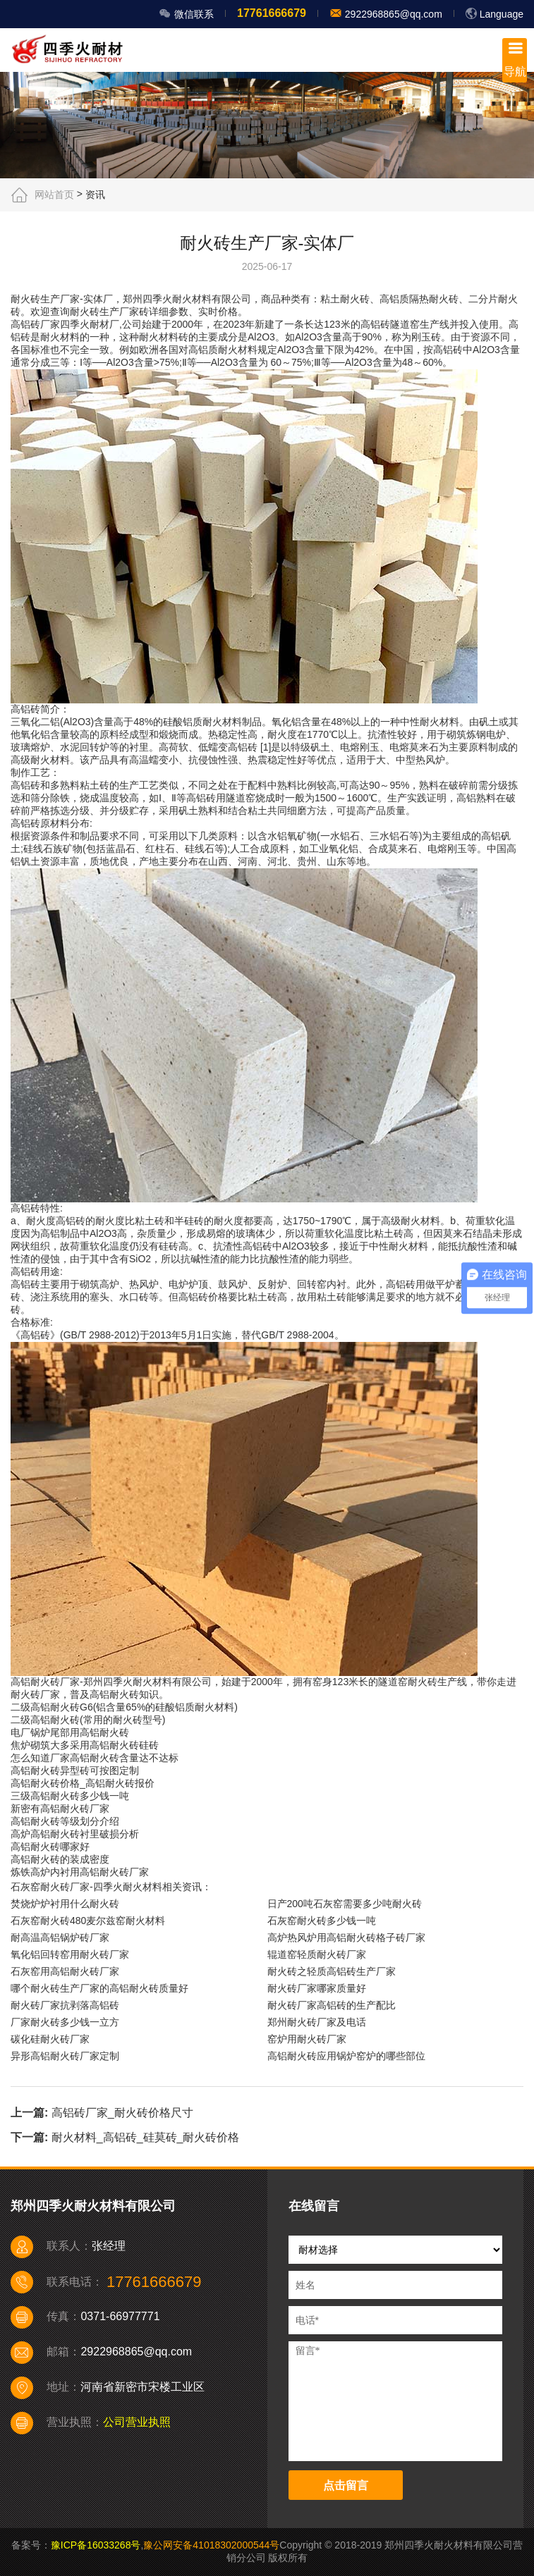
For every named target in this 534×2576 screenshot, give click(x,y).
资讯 (95, 194)
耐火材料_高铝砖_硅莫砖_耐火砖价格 (145, 2137)
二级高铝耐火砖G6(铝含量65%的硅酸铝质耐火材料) (124, 1707)
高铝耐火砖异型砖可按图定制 (75, 1770)
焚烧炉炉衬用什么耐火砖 (65, 1903)
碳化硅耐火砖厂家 (50, 2039)
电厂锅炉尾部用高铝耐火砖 (70, 1732)
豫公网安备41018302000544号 (211, 2545)
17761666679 (271, 13)
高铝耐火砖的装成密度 (60, 1859)
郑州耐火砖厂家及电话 (316, 2022)
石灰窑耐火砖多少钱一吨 (321, 1920)
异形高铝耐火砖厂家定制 (65, 2056)
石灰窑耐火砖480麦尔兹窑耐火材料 (88, 1920)
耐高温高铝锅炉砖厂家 (60, 1937)
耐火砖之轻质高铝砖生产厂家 (331, 1971)
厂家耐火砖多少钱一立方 (65, 2022)
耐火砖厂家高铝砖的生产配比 (331, 2005)
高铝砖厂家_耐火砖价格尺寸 (122, 2113)
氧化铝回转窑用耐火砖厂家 (70, 1954)
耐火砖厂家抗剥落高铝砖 (65, 2005)
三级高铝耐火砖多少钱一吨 (70, 1795)
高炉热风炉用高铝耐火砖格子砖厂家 (346, 1937)
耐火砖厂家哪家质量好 (316, 1988)
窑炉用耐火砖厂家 (306, 2039)
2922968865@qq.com (392, 14)
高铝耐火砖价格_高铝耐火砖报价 (82, 1783)
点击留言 (345, 2485)
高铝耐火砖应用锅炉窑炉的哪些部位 (346, 2056)
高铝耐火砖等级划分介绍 (65, 1821)
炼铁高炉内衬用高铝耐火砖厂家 (80, 1872)
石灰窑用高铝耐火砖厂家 (65, 1971)
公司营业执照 (137, 2422)
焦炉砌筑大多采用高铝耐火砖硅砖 (85, 1745)
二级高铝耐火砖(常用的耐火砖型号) (88, 1719)
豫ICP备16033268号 (96, 2545)
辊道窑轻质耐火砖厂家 (316, 1954)
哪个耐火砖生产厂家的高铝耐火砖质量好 (99, 1988)
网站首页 (54, 194)
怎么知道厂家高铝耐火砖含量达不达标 (94, 1757)
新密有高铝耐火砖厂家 (60, 1808)
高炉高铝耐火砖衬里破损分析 (75, 1833)
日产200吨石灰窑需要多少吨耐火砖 (344, 1903)
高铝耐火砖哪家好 (50, 1846)
